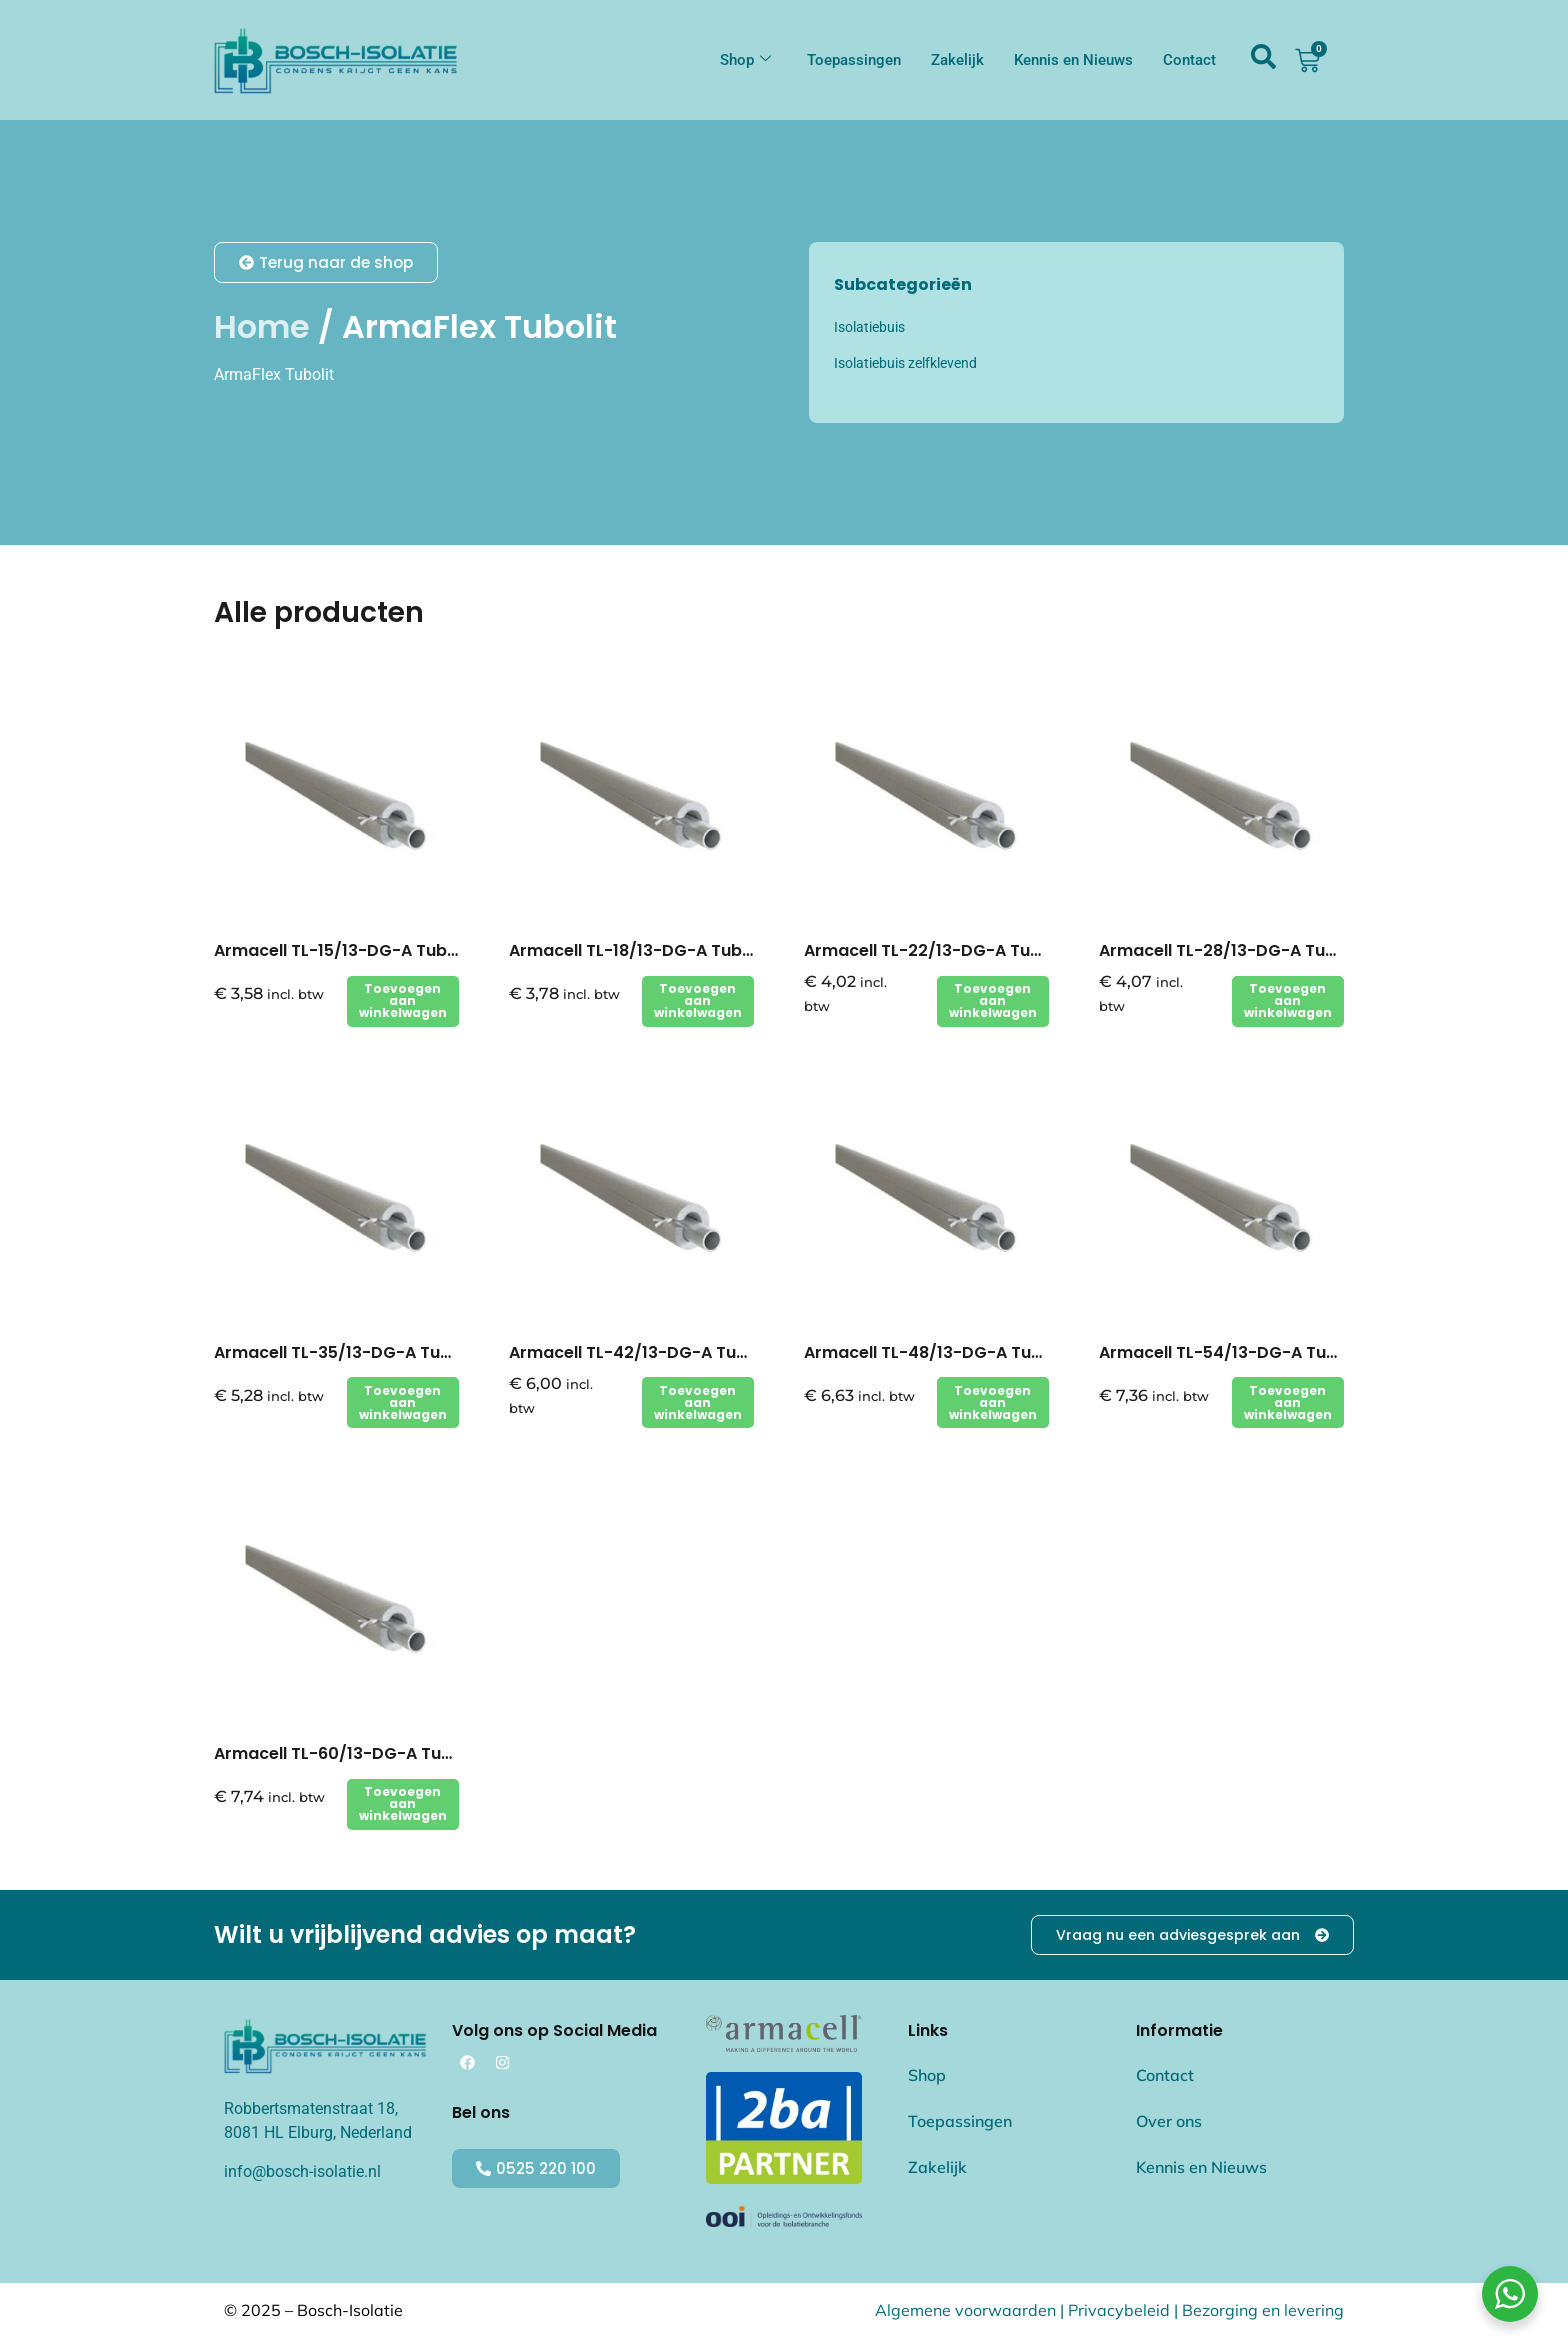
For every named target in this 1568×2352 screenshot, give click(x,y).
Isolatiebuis (869, 327)
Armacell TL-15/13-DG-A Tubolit (343, 950)
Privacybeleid (1119, 2311)
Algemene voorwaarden (965, 2311)
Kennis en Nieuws (1073, 60)
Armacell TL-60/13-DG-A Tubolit (346, 1753)
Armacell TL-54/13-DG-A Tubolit (1231, 1352)
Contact (1189, 60)
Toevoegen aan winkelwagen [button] (403, 1000)
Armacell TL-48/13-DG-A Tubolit (936, 1352)
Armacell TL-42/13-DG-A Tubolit (641, 1352)
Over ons (1169, 2122)
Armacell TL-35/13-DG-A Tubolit (345, 1352)
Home (262, 326)
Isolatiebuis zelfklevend (905, 363)
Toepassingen (854, 60)
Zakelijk (957, 60)
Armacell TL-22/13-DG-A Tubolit (935, 950)
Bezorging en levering (1263, 2311)
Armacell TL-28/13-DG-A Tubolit (1230, 950)
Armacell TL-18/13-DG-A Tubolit (638, 950)
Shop (745, 60)
